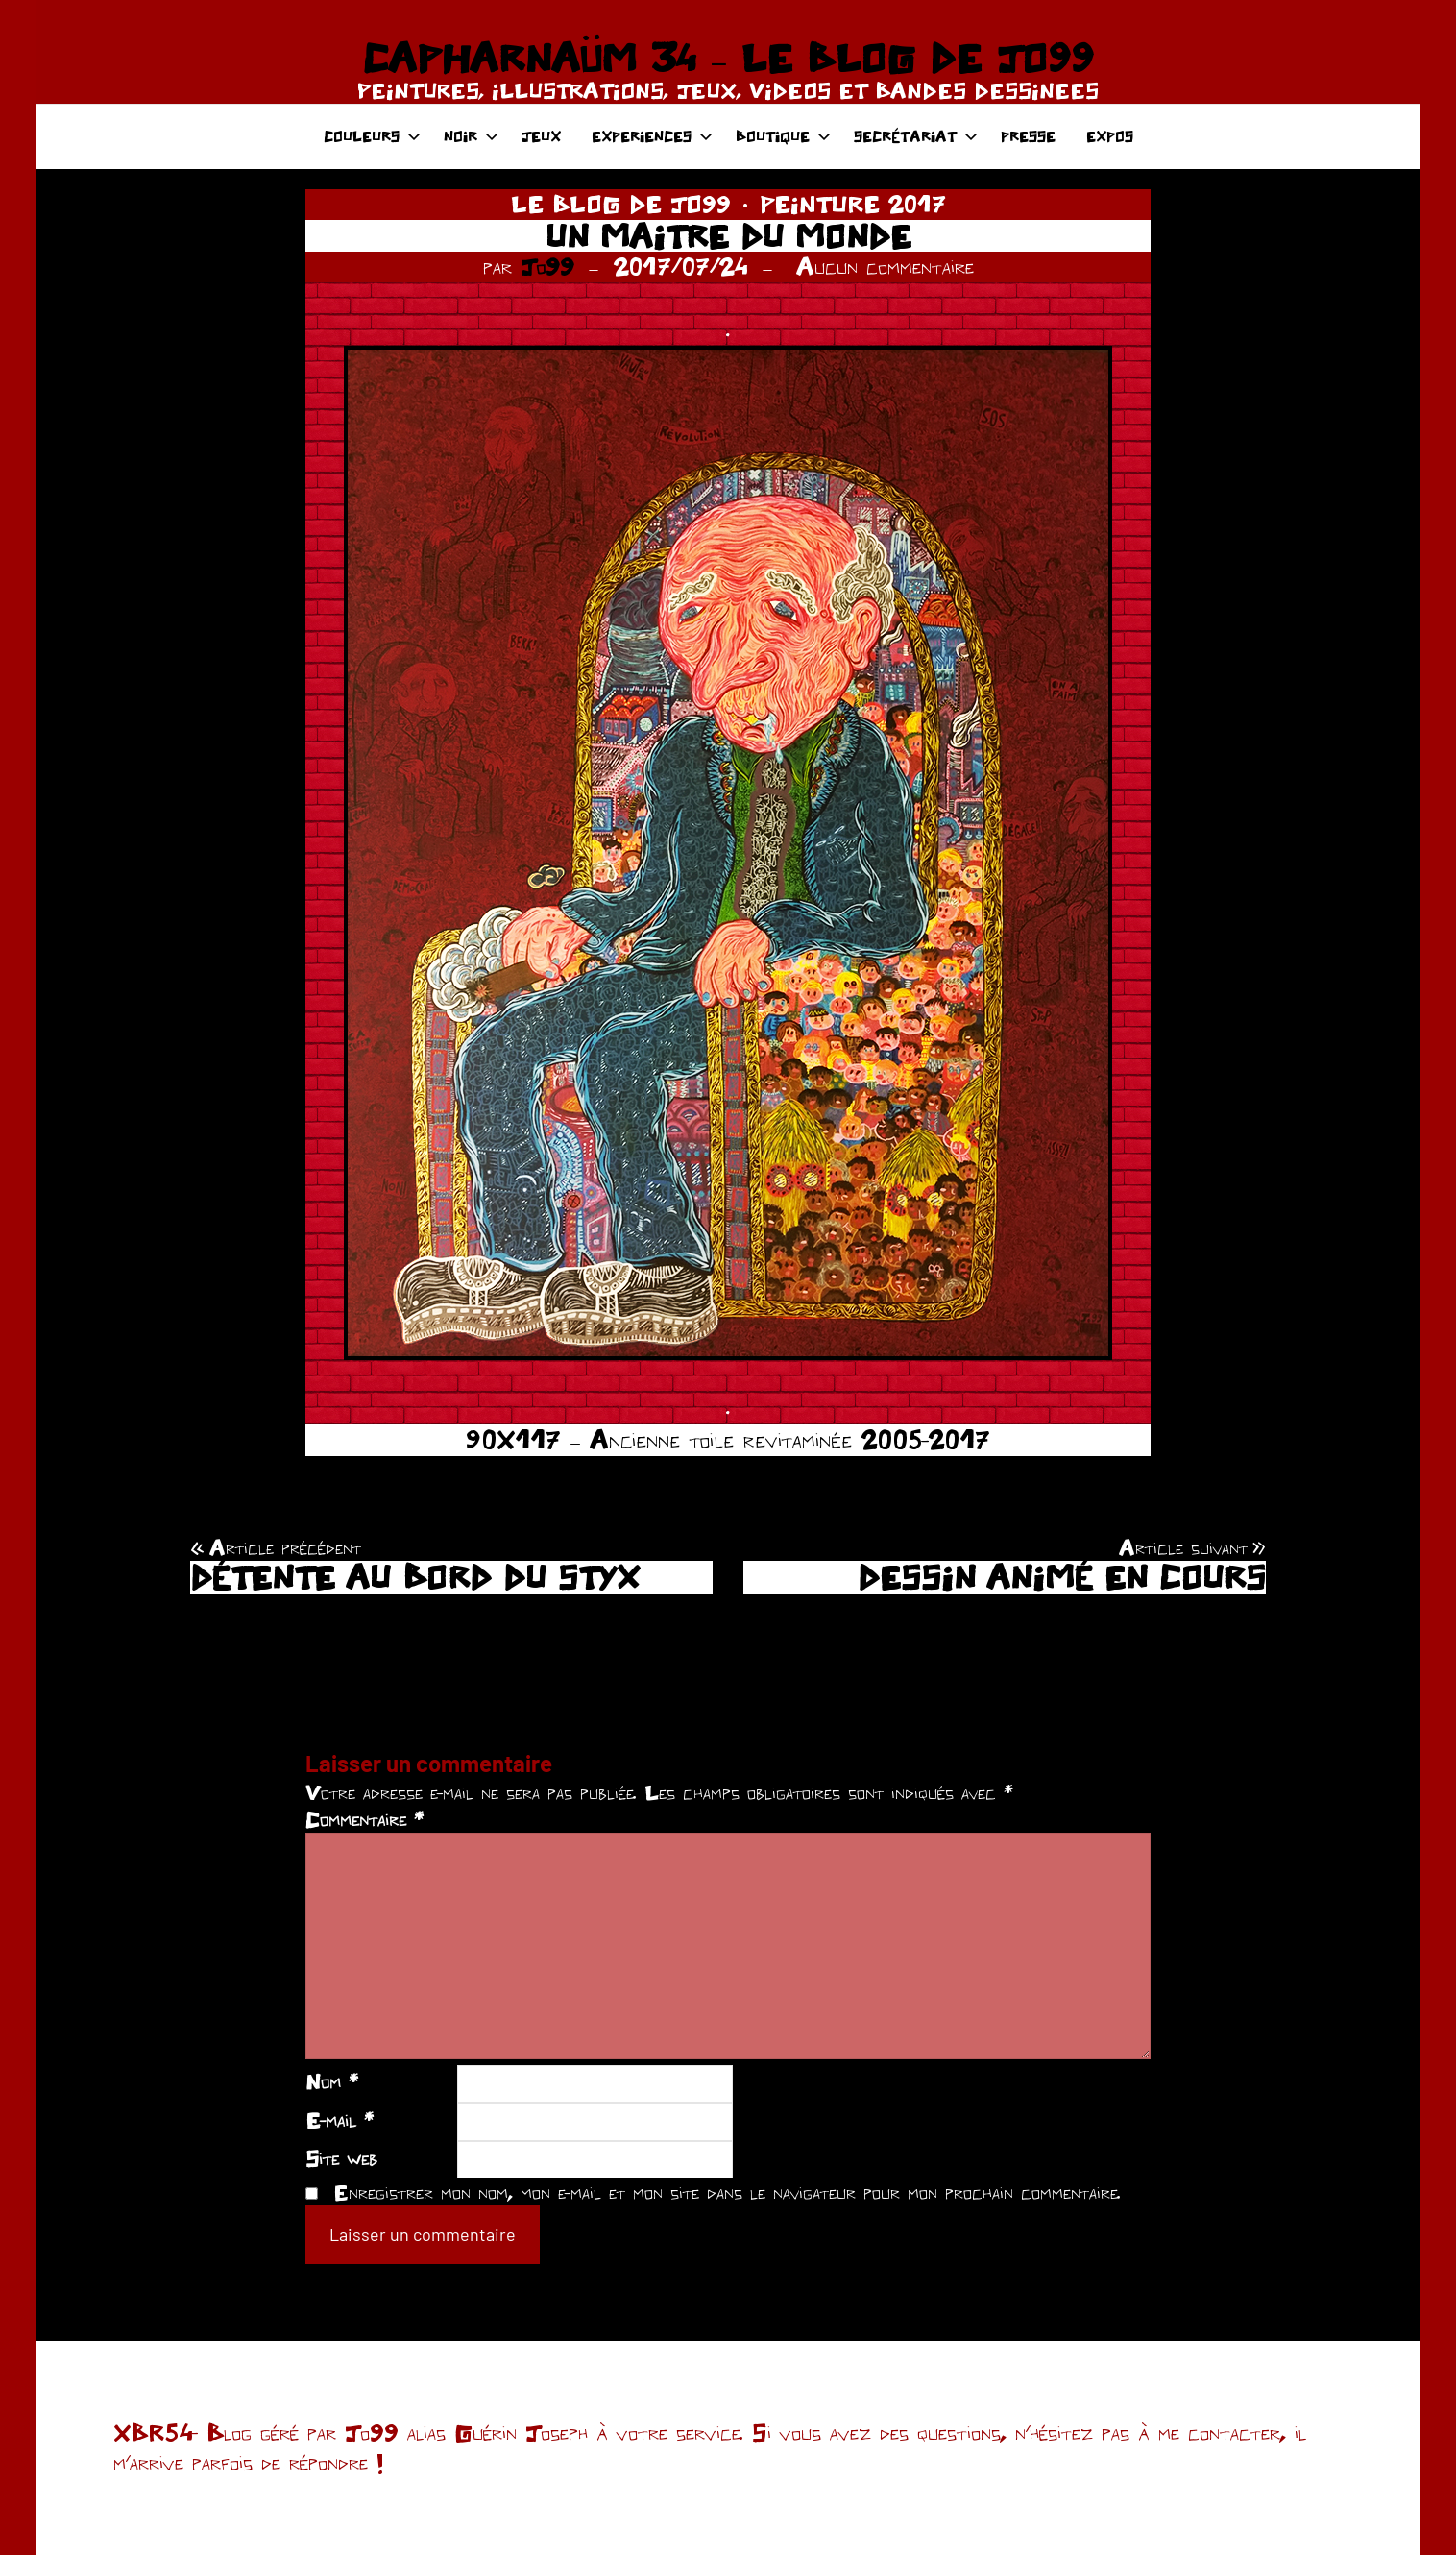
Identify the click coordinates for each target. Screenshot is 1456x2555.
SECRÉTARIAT (916, 136)
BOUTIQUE (783, 136)
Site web (341, 2158)
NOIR (471, 136)
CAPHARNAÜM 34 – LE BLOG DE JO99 (727, 58)
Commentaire (364, 1819)
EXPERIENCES (652, 136)
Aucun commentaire (885, 266)
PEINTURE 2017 (853, 203)
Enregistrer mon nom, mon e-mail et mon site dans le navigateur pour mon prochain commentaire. (727, 2191)
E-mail (339, 2119)
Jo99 (547, 266)
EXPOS (1109, 136)
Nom (331, 2081)
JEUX (541, 136)
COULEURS (372, 136)
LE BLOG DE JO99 (621, 203)
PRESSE (1028, 136)
